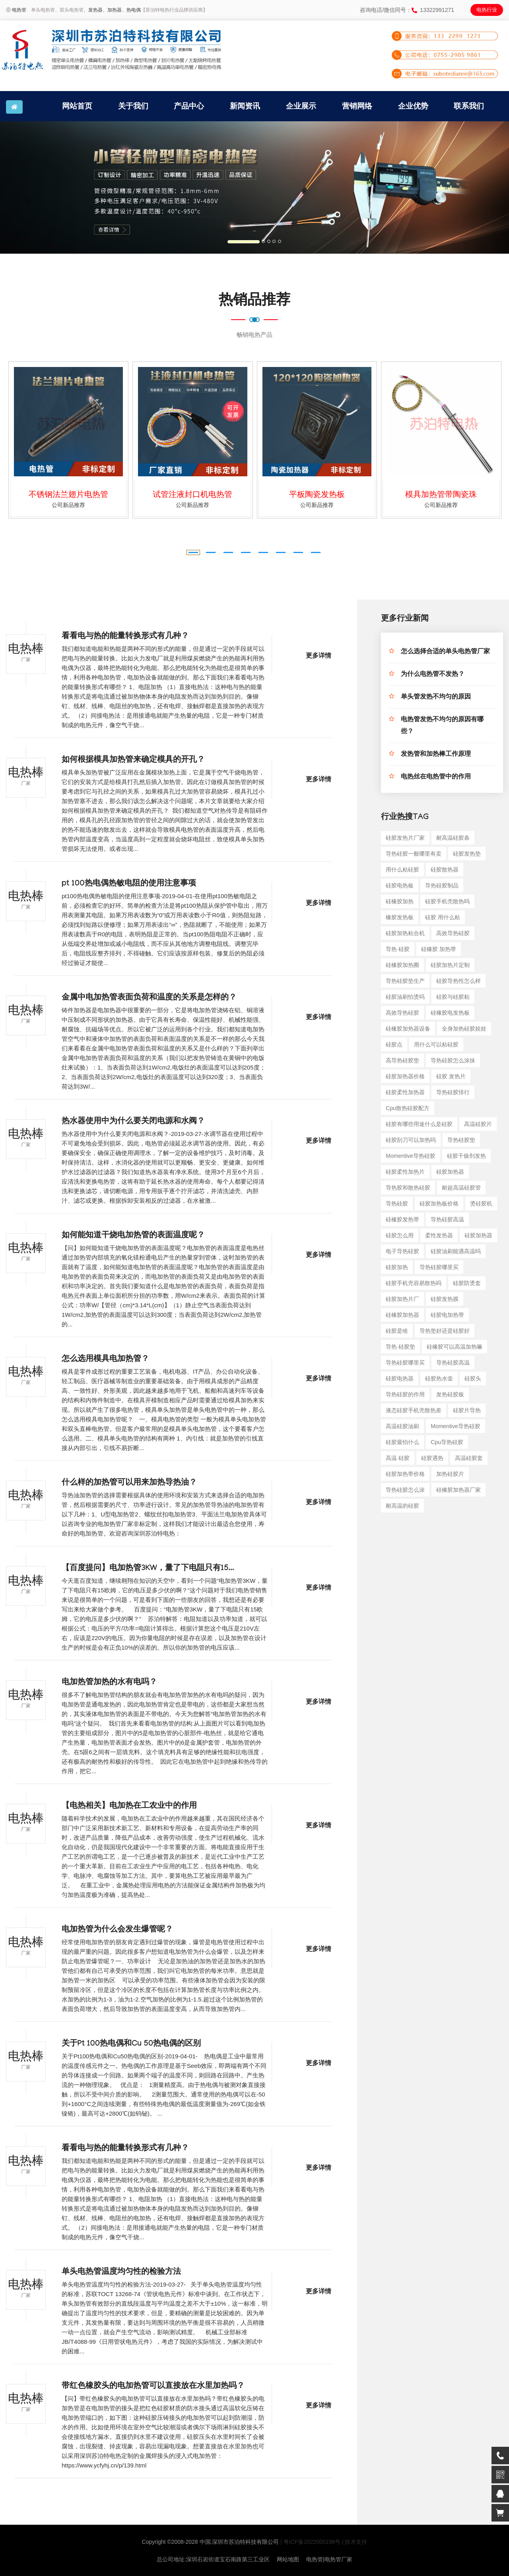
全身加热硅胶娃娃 (464, 1028)
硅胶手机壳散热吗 (447, 901)
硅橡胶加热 (400, 901)
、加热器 (112, 10)
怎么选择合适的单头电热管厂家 (445, 652)
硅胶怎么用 (400, 1235)
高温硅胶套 (469, 1458)
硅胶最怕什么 (402, 1442)
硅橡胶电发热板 (450, 1012)
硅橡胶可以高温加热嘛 (454, 1346)
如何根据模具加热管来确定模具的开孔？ (133, 760)
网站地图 (288, 2559)
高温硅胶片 (478, 1124)
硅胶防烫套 (467, 1283)
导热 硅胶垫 (400, 1346)
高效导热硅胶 (453, 933)
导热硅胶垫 (461, 1140)
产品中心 (189, 106)
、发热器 (93, 10)
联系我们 (469, 106)
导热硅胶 (397, 1203)
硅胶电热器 (400, 1378)
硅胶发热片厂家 (405, 838)
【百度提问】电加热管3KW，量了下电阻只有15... (148, 1569)
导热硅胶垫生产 (405, 981)
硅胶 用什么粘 (442, 917)
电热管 (19, 10)
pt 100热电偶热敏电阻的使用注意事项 (129, 884)
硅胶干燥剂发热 (466, 1156)
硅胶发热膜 (444, 1299)
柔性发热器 (439, 1235)
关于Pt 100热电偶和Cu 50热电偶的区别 (131, 2044)
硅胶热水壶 (439, 1378)
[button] (38, 187)
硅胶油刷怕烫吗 (405, 997)
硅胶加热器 (450, 1172)
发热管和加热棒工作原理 (436, 755)
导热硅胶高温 (447, 1219)
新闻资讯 (245, 106)
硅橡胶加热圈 (402, 965)
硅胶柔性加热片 (405, 1172)
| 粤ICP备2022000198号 (310, 2542)
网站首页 (77, 106)
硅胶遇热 (432, 1458)
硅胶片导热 (467, 1410)
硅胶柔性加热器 (405, 1092)
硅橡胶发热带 (402, 1219)
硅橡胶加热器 (402, 1315)
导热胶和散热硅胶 (408, 1187)
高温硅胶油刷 (402, 1426)
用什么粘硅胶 (402, 869)
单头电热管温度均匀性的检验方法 (121, 2272)
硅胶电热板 (400, 885)
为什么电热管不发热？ (432, 675)
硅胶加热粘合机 (405, 933)
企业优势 (413, 106)
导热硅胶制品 (441, 885)
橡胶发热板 (400, 917)
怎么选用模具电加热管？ (105, 1360)
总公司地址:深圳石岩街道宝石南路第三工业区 (213, 2559)
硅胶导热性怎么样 (458, 981)
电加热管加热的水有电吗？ (109, 1683)
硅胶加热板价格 (439, 1203)
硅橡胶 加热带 (438, 949)
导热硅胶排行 (453, 1092)
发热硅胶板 (450, 1394)
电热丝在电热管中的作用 (436, 777)
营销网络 (357, 106)
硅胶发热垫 (467, 853)
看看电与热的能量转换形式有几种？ (125, 637)
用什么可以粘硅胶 (436, 1044)
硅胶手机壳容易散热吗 (413, 1283)
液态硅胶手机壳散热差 (413, 1410)
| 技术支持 (354, 2542)
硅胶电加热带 (447, 1315)
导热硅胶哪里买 (439, 1267)
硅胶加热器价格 (405, 1076)
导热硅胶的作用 (405, 1394)
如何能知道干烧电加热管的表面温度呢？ (133, 1236)
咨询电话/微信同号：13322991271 (407, 10)
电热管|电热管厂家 (329, 2559)
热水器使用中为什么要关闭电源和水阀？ (133, 1122)
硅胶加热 (397, 1267)
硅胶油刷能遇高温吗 (456, 1251)
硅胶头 (472, 1378)
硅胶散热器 (444, 869)
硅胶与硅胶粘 (453, 997)
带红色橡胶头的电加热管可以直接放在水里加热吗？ (153, 2387)
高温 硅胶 (398, 1458)
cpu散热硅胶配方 (407, 1108)
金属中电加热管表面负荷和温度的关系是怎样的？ (149, 998)
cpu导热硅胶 (447, 1442)
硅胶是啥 (397, 1331)
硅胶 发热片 (451, 1076)
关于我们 (133, 106)
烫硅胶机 (481, 1203)
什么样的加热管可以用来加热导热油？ (129, 1483)
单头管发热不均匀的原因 (436, 697)
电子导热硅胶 (402, 1251)
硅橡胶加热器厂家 (458, 1490)
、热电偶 (131, 10)
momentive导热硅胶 (410, 1156)
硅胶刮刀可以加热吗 (411, 1140)
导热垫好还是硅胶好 (445, 1331)
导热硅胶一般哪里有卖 (413, 853)
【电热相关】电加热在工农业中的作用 (129, 1806)
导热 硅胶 (398, 949)
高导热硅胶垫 (402, 1060)
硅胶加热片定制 (450, 965)
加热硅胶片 (450, 1474)
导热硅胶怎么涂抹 (453, 1060)
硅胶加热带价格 (405, 1474)
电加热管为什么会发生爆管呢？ (117, 1930)
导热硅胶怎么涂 (405, 1490)
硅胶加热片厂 (402, 1299)
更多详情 (318, 656)
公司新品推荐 (68, 505)
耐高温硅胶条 (453, 838)
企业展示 (301, 106)
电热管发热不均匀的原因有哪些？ (442, 726)
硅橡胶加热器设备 (408, 1028)
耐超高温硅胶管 (461, 1187)
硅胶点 (394, 1044)
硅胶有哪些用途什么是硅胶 (419, 1124)
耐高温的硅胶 (402, 1506)
